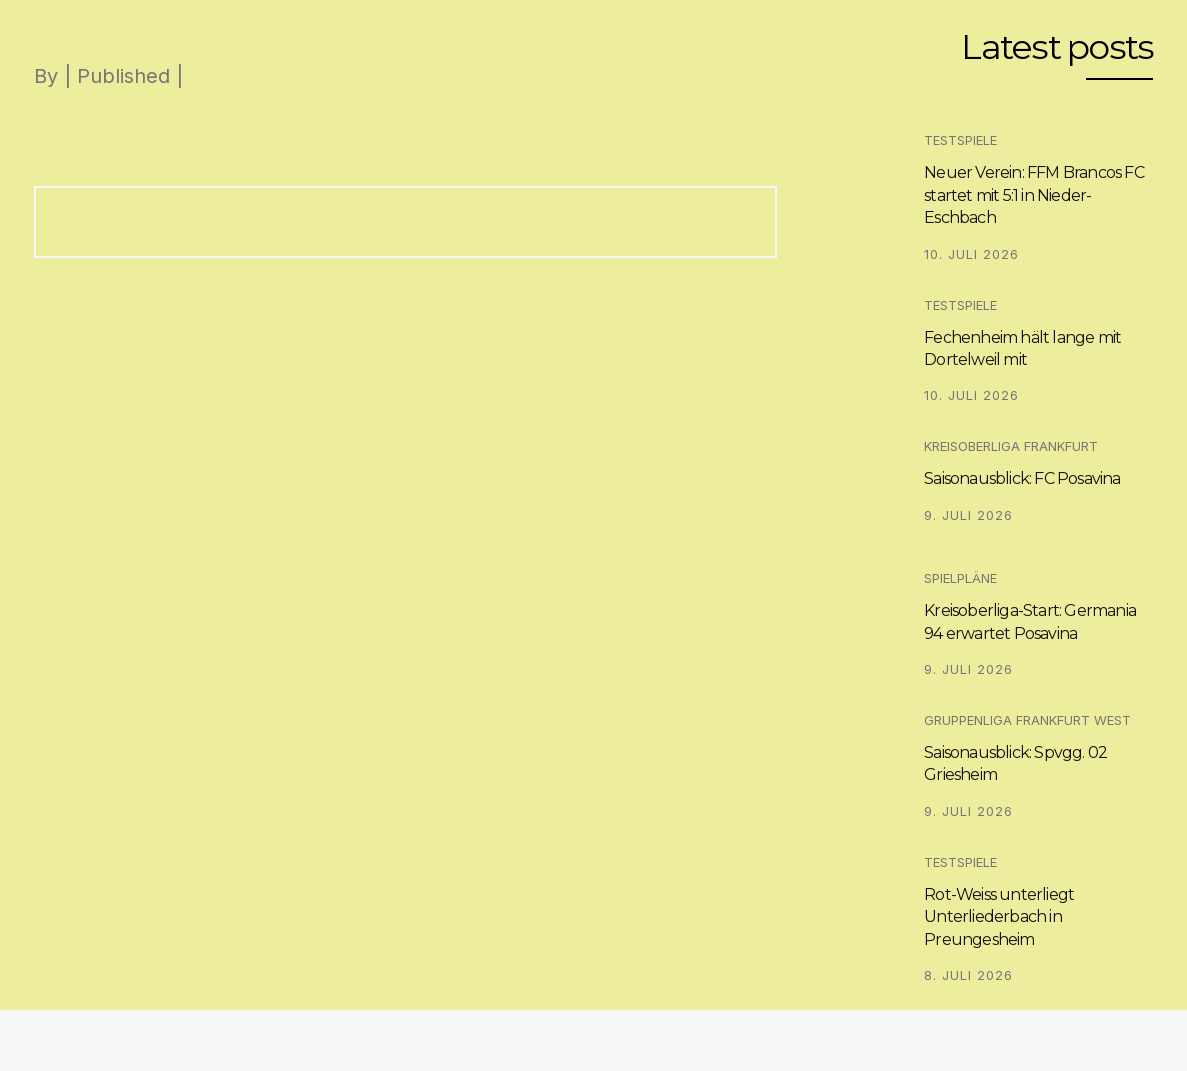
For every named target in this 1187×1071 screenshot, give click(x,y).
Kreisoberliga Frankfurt (1011, 446)
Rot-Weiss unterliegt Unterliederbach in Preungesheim (999, 917)
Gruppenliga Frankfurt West (1027, 720)
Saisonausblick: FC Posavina (1022, 478)
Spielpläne (960, 578)
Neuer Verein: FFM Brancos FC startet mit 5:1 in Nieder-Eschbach (1034, 195)
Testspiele (960, 140)
